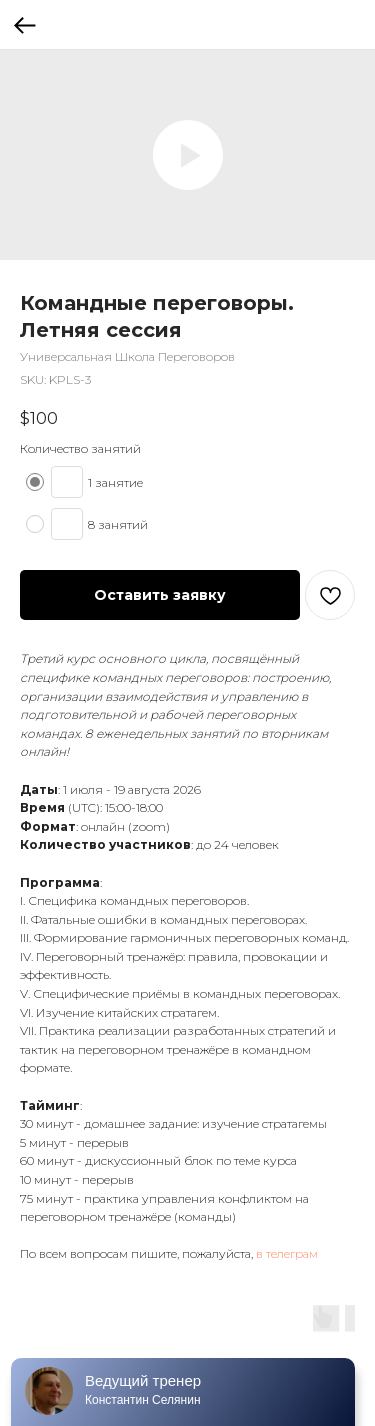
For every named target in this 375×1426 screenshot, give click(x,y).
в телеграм (287, 1253)
